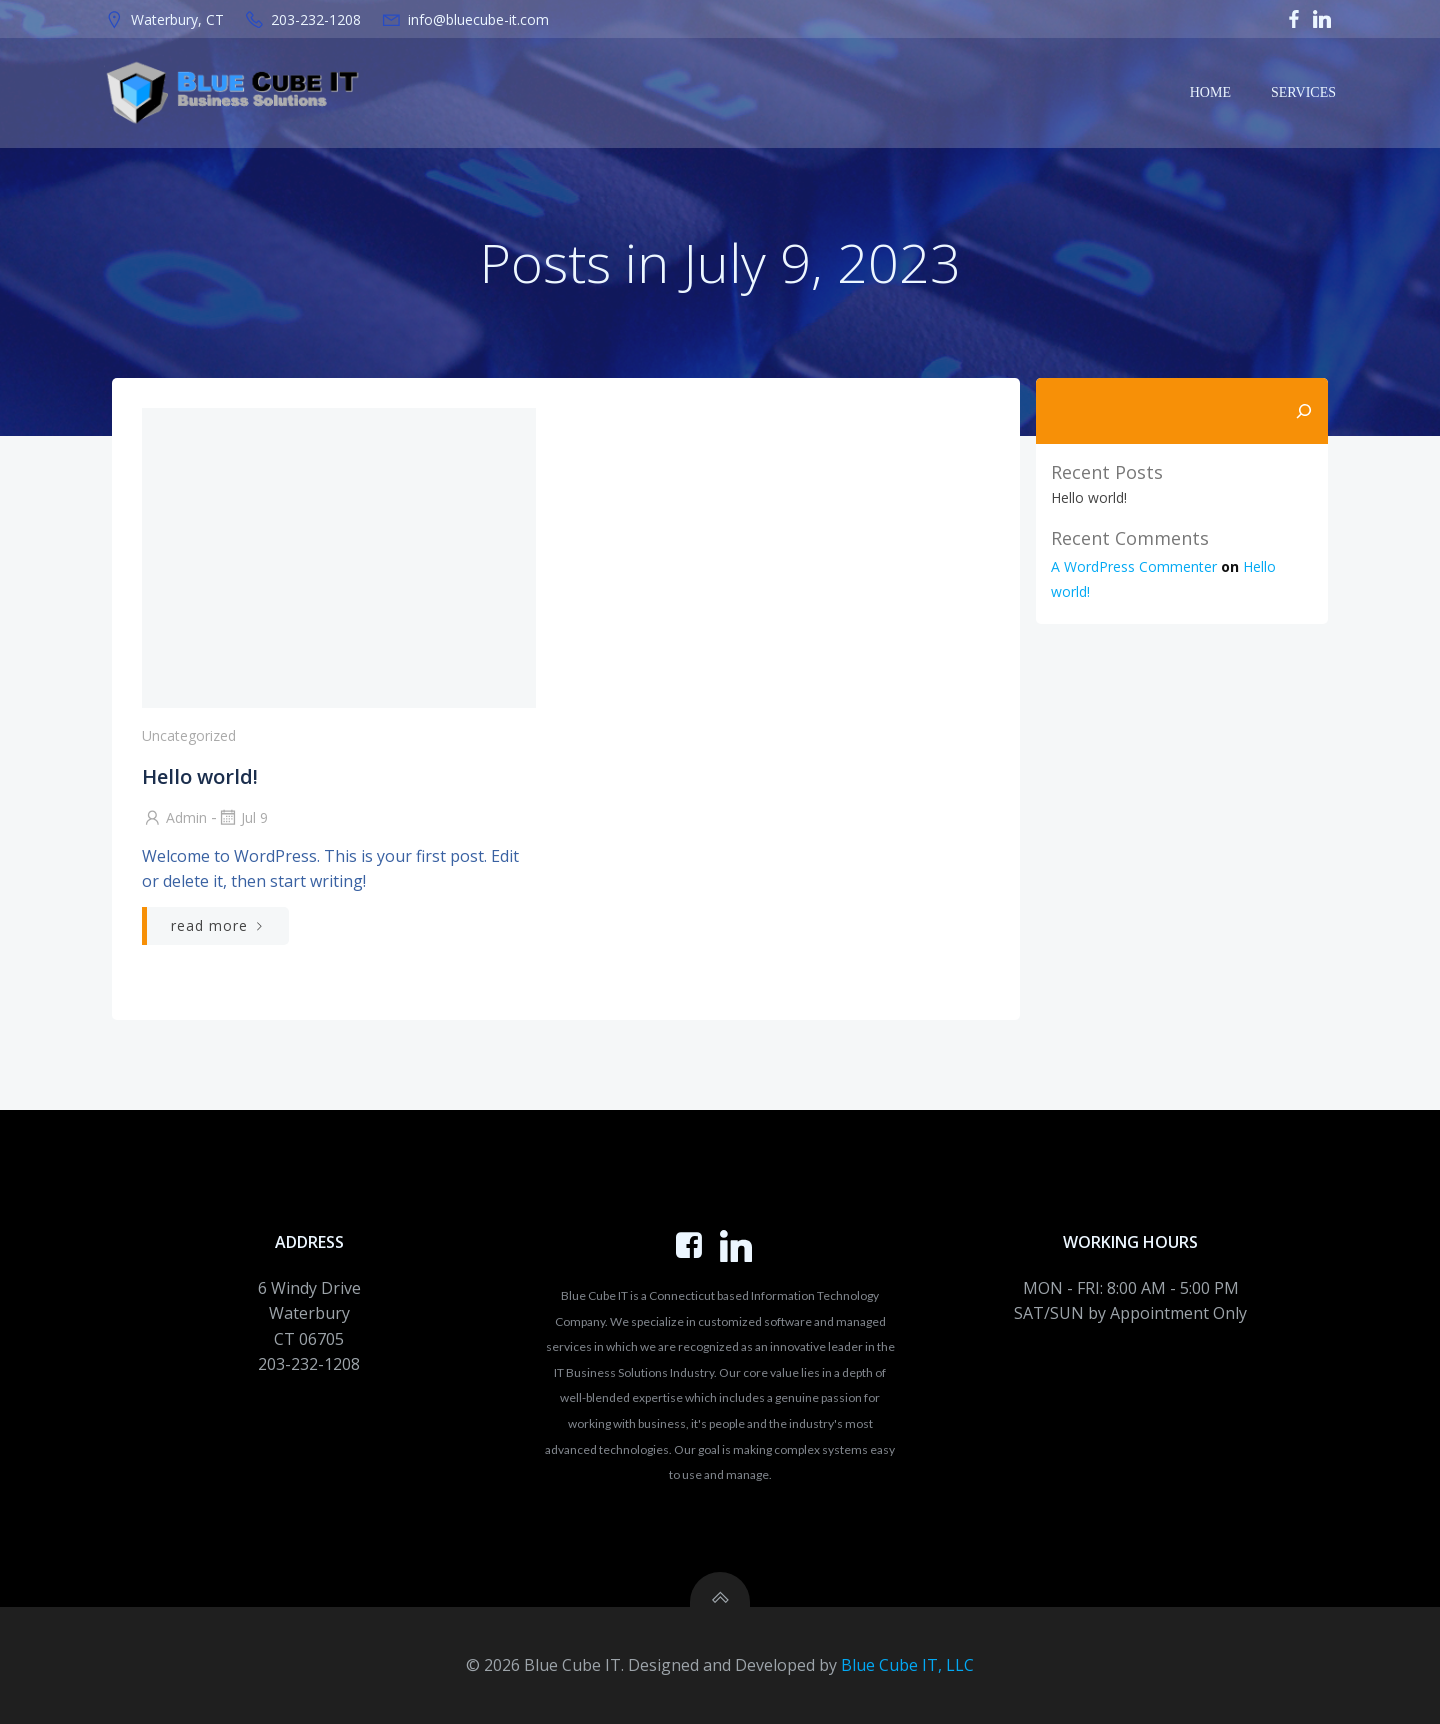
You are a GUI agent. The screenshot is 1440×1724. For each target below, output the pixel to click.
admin (174, 817)
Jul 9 (242, 817)
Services (1303, 92)
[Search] (1304, 411)
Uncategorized (189, 735)
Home (1210, 92)
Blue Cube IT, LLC (907, 1665)
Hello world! (1089, 497)
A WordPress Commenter (1134, 566)
